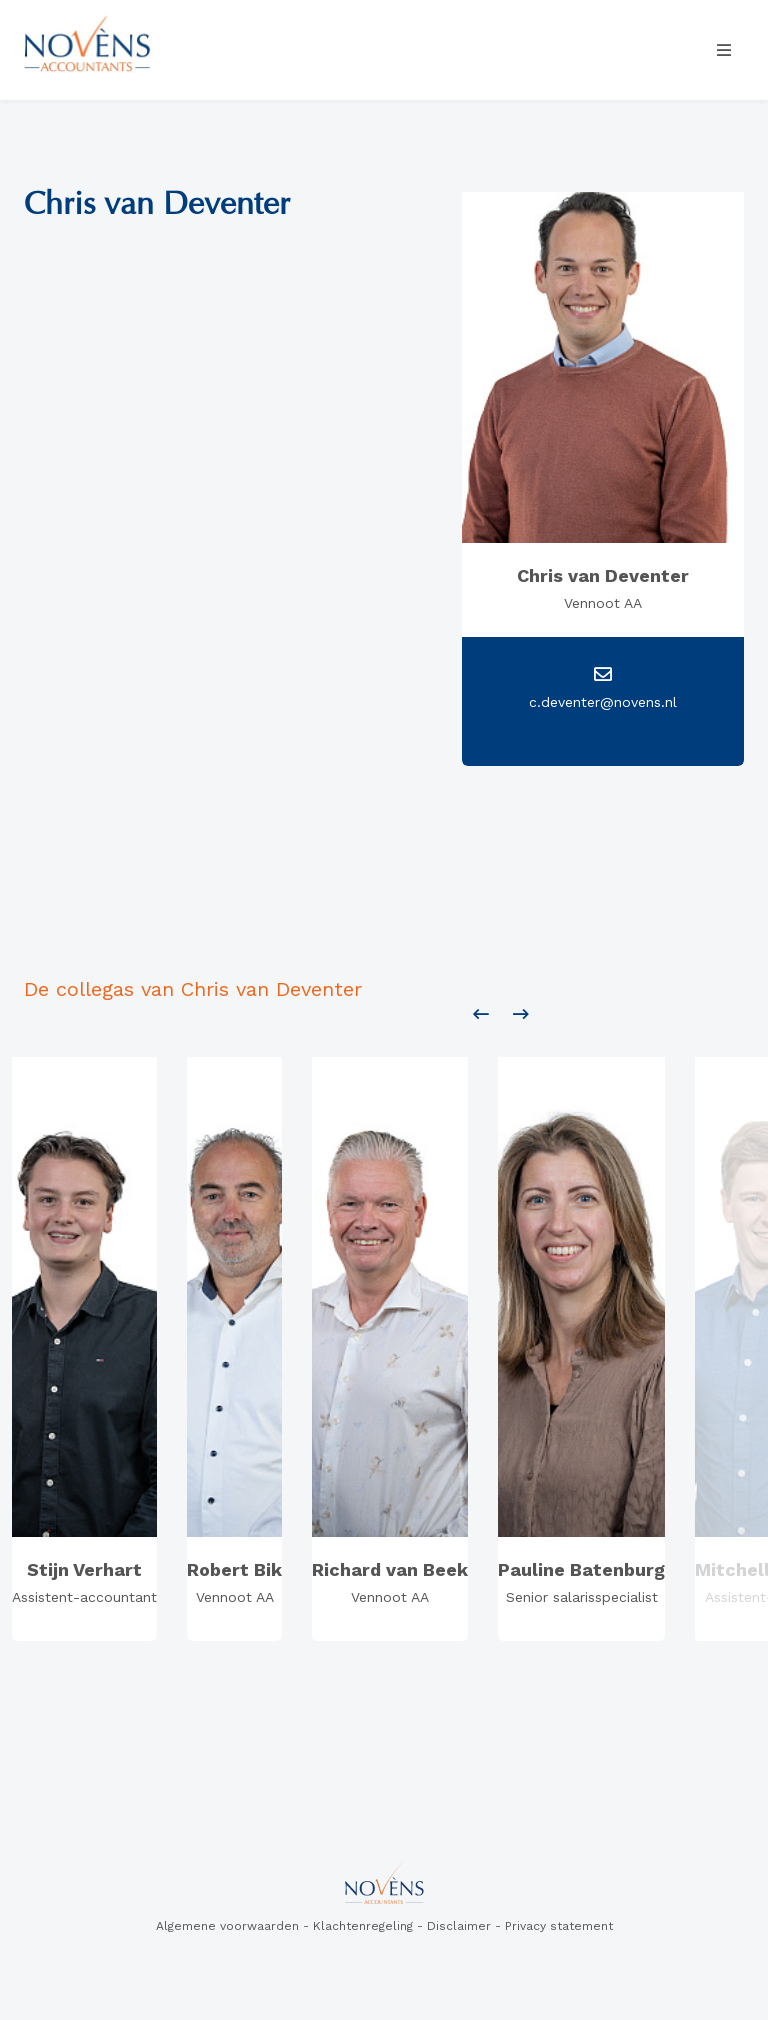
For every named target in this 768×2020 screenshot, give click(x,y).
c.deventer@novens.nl (603, 702)
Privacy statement (559, 1926)
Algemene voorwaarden (227, 1926)
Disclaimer (459, 1926)
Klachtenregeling (363, 1926)
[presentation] (481, 1015)
